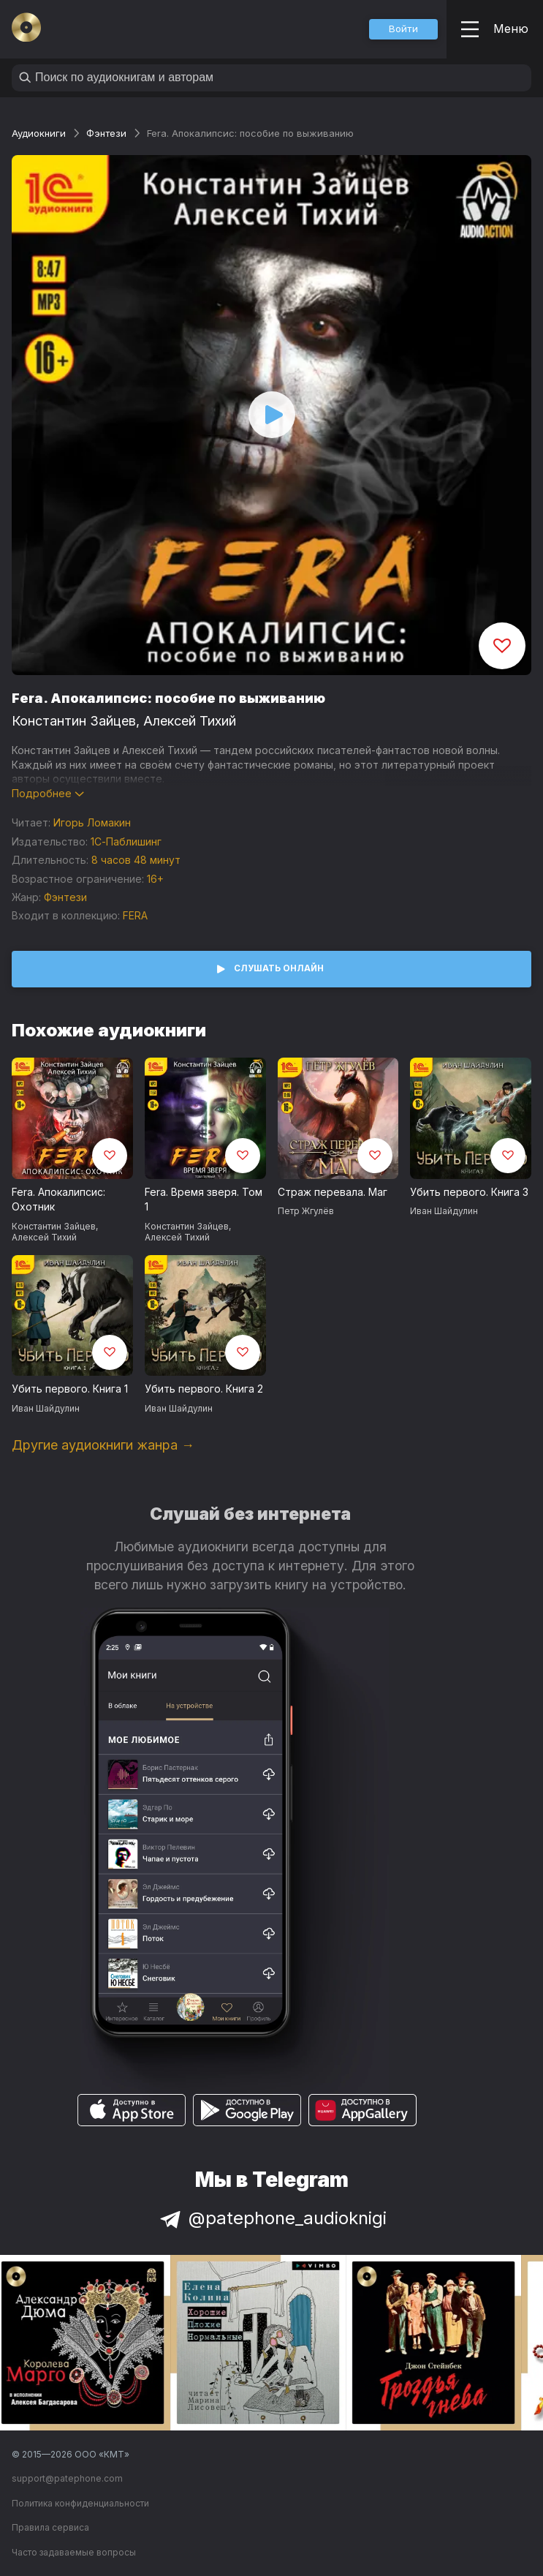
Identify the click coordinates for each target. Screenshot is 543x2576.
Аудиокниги (39, 133)
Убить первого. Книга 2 (204, 1388)
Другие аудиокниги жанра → (103, 1445)
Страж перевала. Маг (332, 1192)
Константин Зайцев (74, 720)
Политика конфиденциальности (80, 2503)
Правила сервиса (50, 2527)
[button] (403, 29)
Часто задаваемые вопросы (74, 2552)
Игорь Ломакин (92, 822)
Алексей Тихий (189, 720)
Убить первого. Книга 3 (469, 1192)
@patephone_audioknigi (272, 2218)
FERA (135, 915)
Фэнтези (106, 133)
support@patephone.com (67, 2478)
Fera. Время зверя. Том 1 (203, 1199)
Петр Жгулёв (306, 1210)
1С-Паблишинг (126, 841)
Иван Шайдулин (444, 1210)
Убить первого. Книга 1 (70, 1388)
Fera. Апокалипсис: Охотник (58, 1199)
